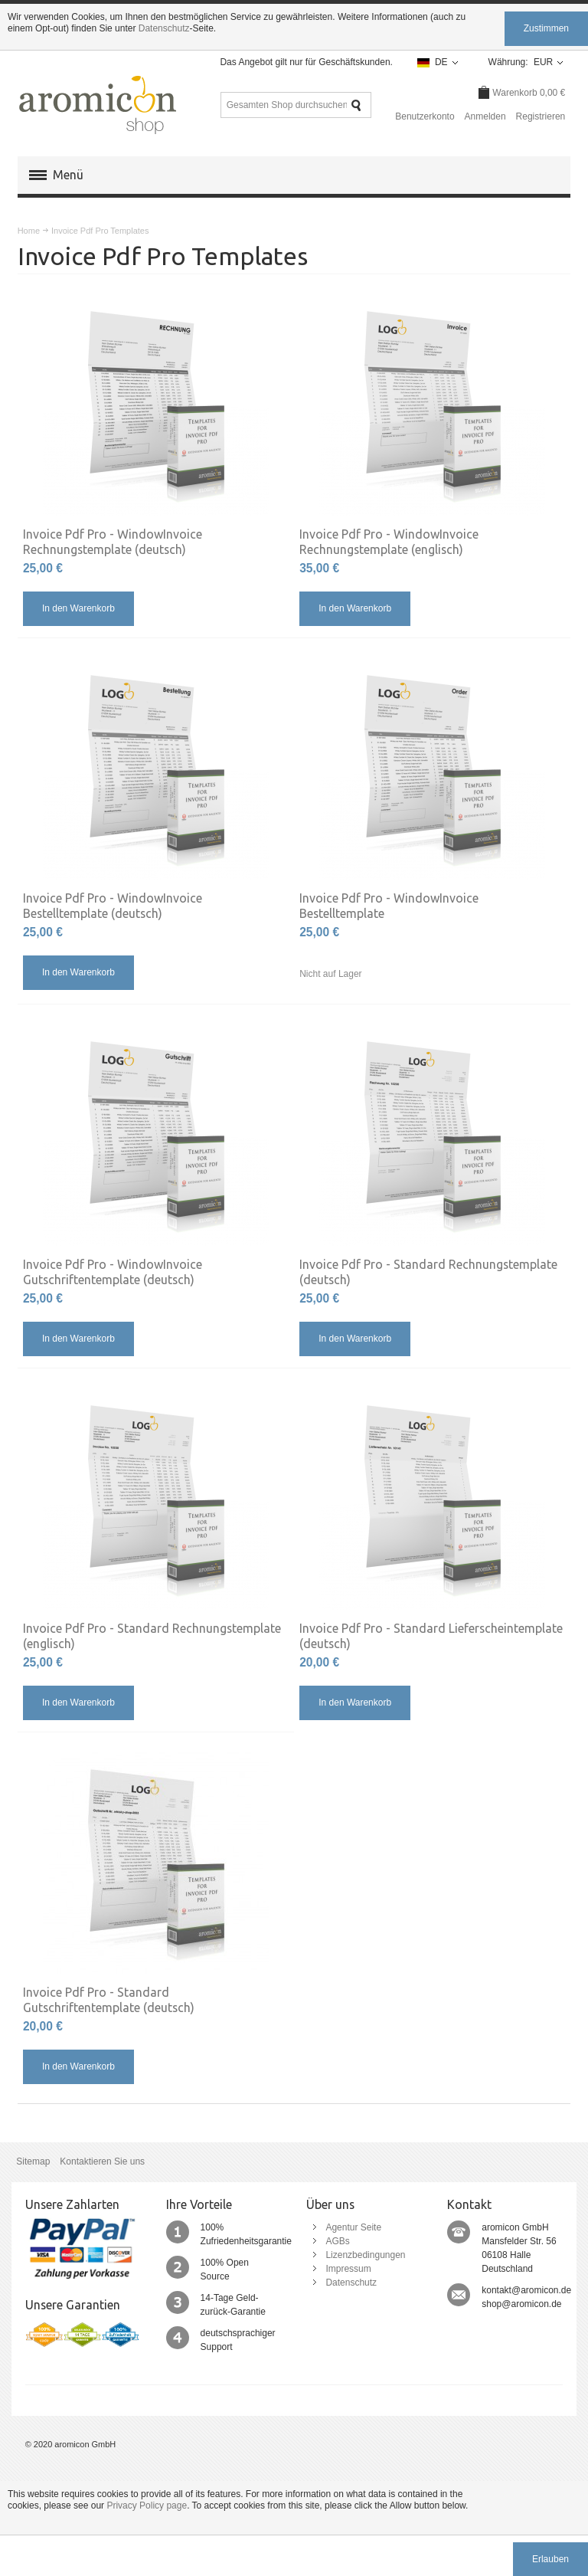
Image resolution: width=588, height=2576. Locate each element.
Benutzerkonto (424, 116)
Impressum (343, 2268)
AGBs (333, 2240)
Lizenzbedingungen (360, 2254)
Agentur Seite (349, 2226)
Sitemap (33, 2160)
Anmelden (485, 116)
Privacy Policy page (146, 2504)
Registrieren (541, 116)
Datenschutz (164, 28)
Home (29, 230)
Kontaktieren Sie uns (102, 2160)
